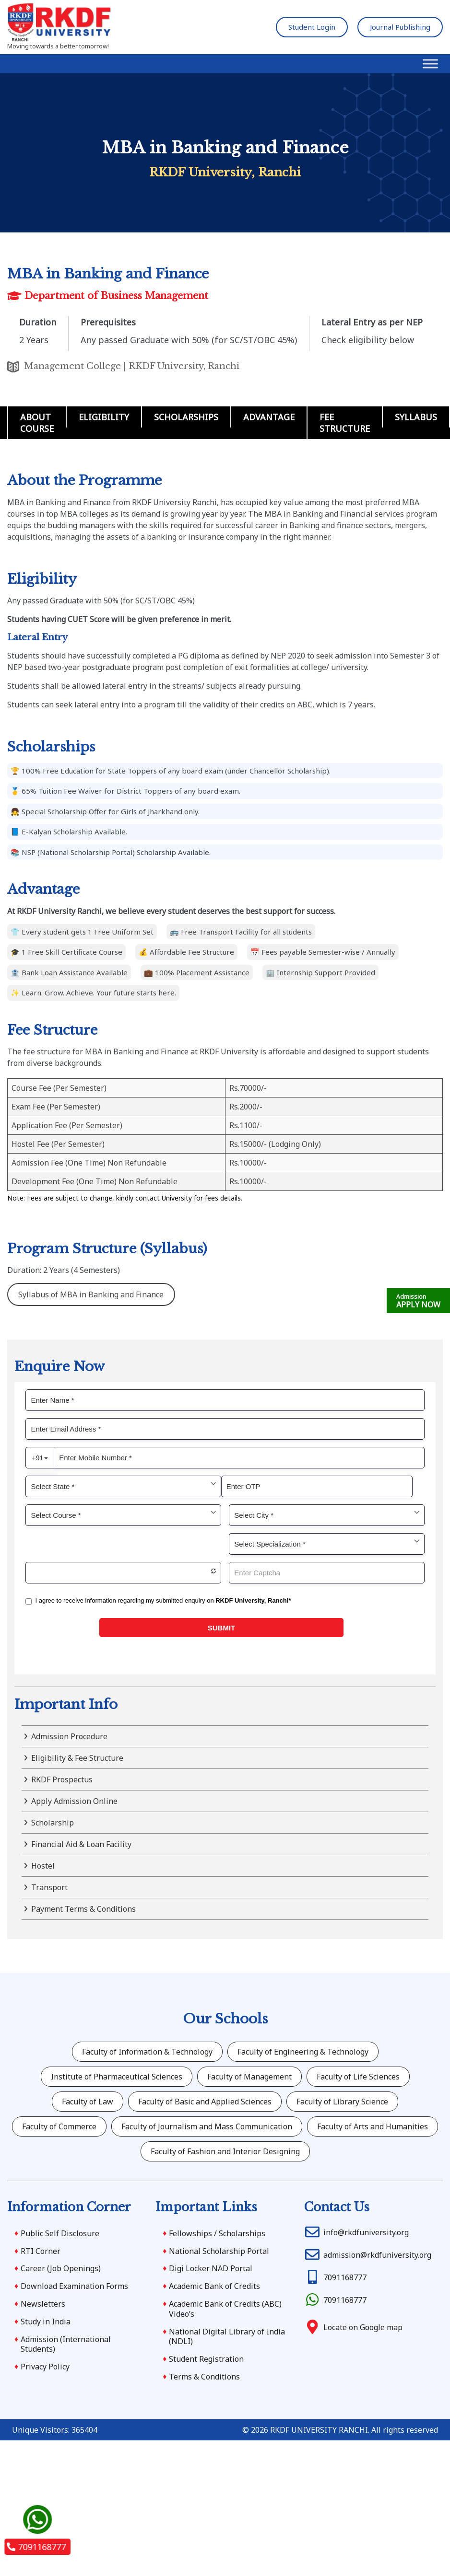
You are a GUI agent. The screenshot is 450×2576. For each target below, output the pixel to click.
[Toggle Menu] (430, 64)
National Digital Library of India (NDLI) (227, 2336)
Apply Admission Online (74, 1801)
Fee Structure (345, 422)
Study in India (46, 2321)
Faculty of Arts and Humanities (372, 2126)
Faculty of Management (249, 2076)
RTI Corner (40, 2251)
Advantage (269, 417)
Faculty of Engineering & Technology (302, 2051)
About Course (37, 422)
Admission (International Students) (66, 2344)
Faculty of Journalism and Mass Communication (206, 2126)
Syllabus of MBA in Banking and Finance (91, 1294)
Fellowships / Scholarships (217, 2233)
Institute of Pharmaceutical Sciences (116, 2076)
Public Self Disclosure (60, 2233)
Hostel (43, 1865)
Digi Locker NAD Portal (210, 2268)
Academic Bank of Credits (214, 2286)
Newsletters (43, 2304)
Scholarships (186, 417)
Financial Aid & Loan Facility (81, 1844)
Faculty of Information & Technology (147, 2051)
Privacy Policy (45, 2366)
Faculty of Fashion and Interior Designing (225, 2151)
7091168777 (36, 2547)
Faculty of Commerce (59, 2126)
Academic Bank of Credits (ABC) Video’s (225, 2309)
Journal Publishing (400, 27)
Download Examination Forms (74, 2286)
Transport (49, 1887)
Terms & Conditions (204, 2376)
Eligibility (104, 417)
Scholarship (52, 1822)
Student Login (311, 27)
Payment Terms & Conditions (83, 1909)
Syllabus (416, 417)
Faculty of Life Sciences (358, 2076)
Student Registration (206, 2359)
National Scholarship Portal (219, 2251)
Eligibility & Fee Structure (77, 1758)
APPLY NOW (418, 1301)
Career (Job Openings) (61, 2268)
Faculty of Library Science (342, 2101)
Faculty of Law (87, 2101)
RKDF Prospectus (62, 1779)
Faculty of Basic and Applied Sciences (205, 2101)
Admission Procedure (69, 1736)
